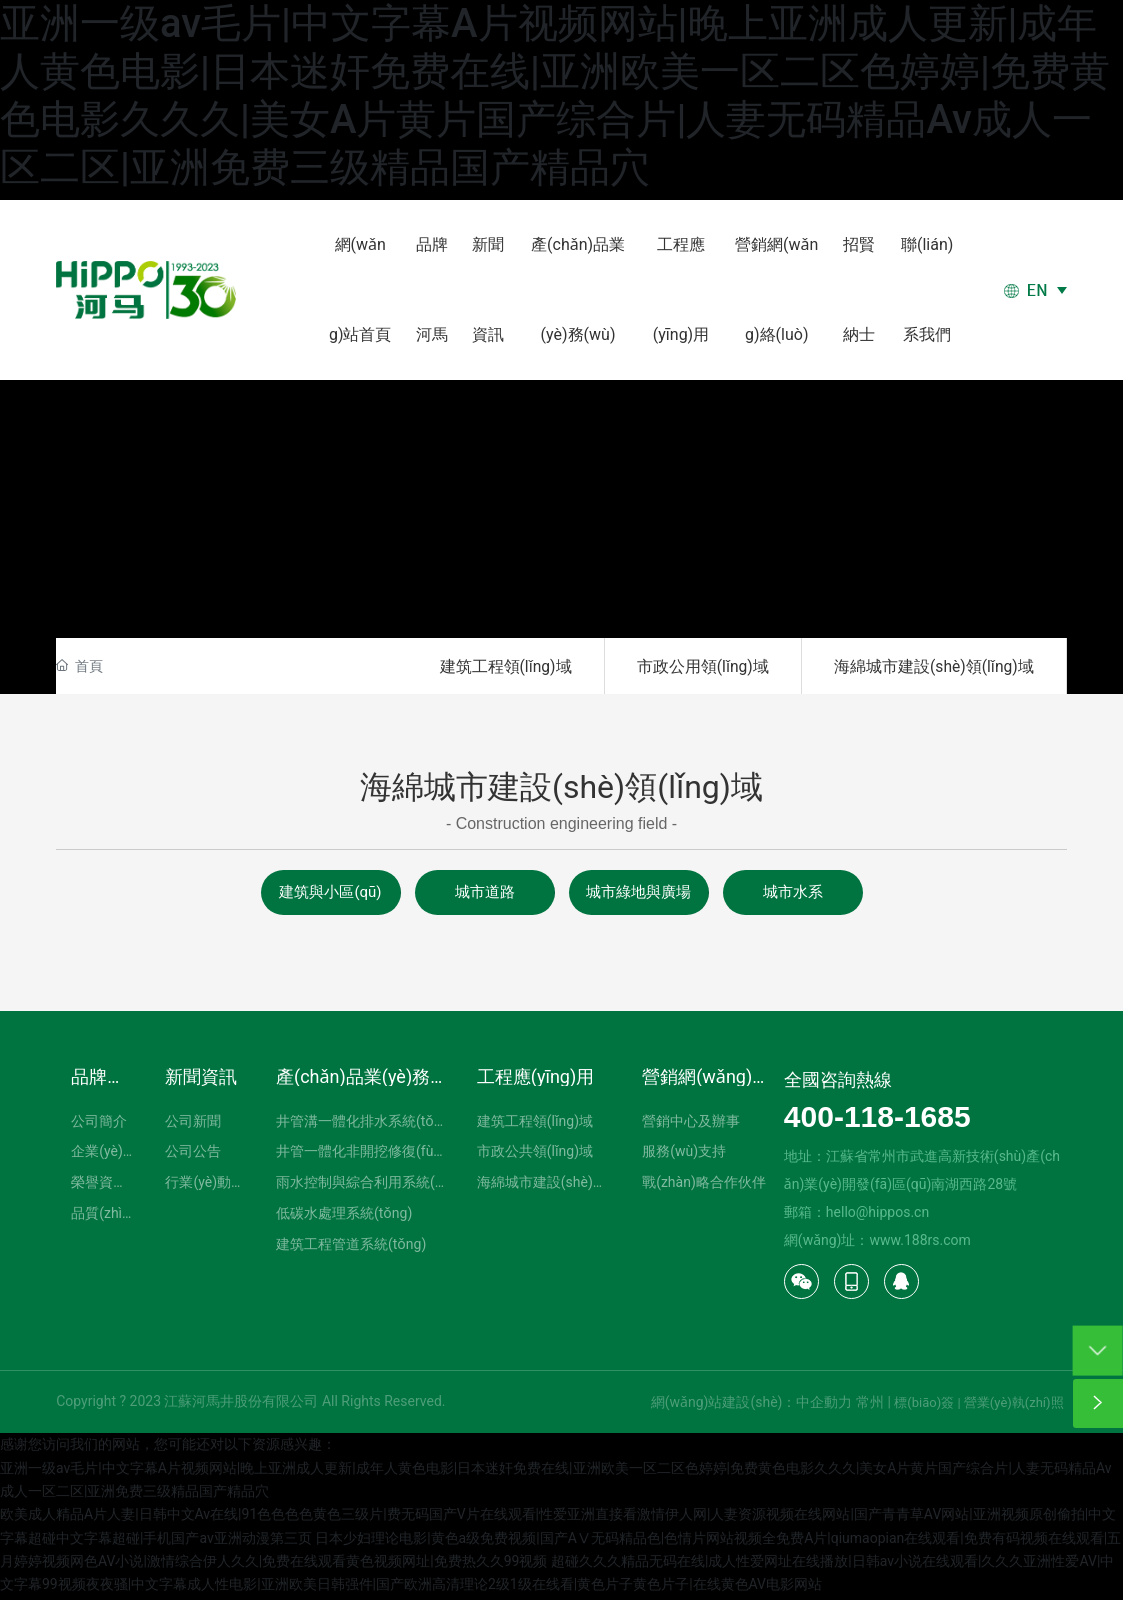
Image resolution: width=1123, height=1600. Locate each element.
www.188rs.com (919, 1243)
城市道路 (485, 895)
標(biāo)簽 (924, 1405)
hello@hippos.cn (877, 1215)
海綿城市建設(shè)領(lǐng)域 (930, 667)
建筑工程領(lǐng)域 (488, 667)
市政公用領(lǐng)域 (691, 667)
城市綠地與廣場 (638, 895)
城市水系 (793, 895)
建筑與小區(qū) (330, 895)
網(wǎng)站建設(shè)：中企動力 (752, 1405)
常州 (870, 1405)
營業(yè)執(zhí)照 (1014, 1405)
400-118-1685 (877, 1119)
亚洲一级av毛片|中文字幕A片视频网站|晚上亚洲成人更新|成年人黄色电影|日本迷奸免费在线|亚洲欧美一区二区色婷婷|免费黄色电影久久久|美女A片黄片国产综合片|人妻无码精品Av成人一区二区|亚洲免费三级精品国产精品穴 (555, 95)
